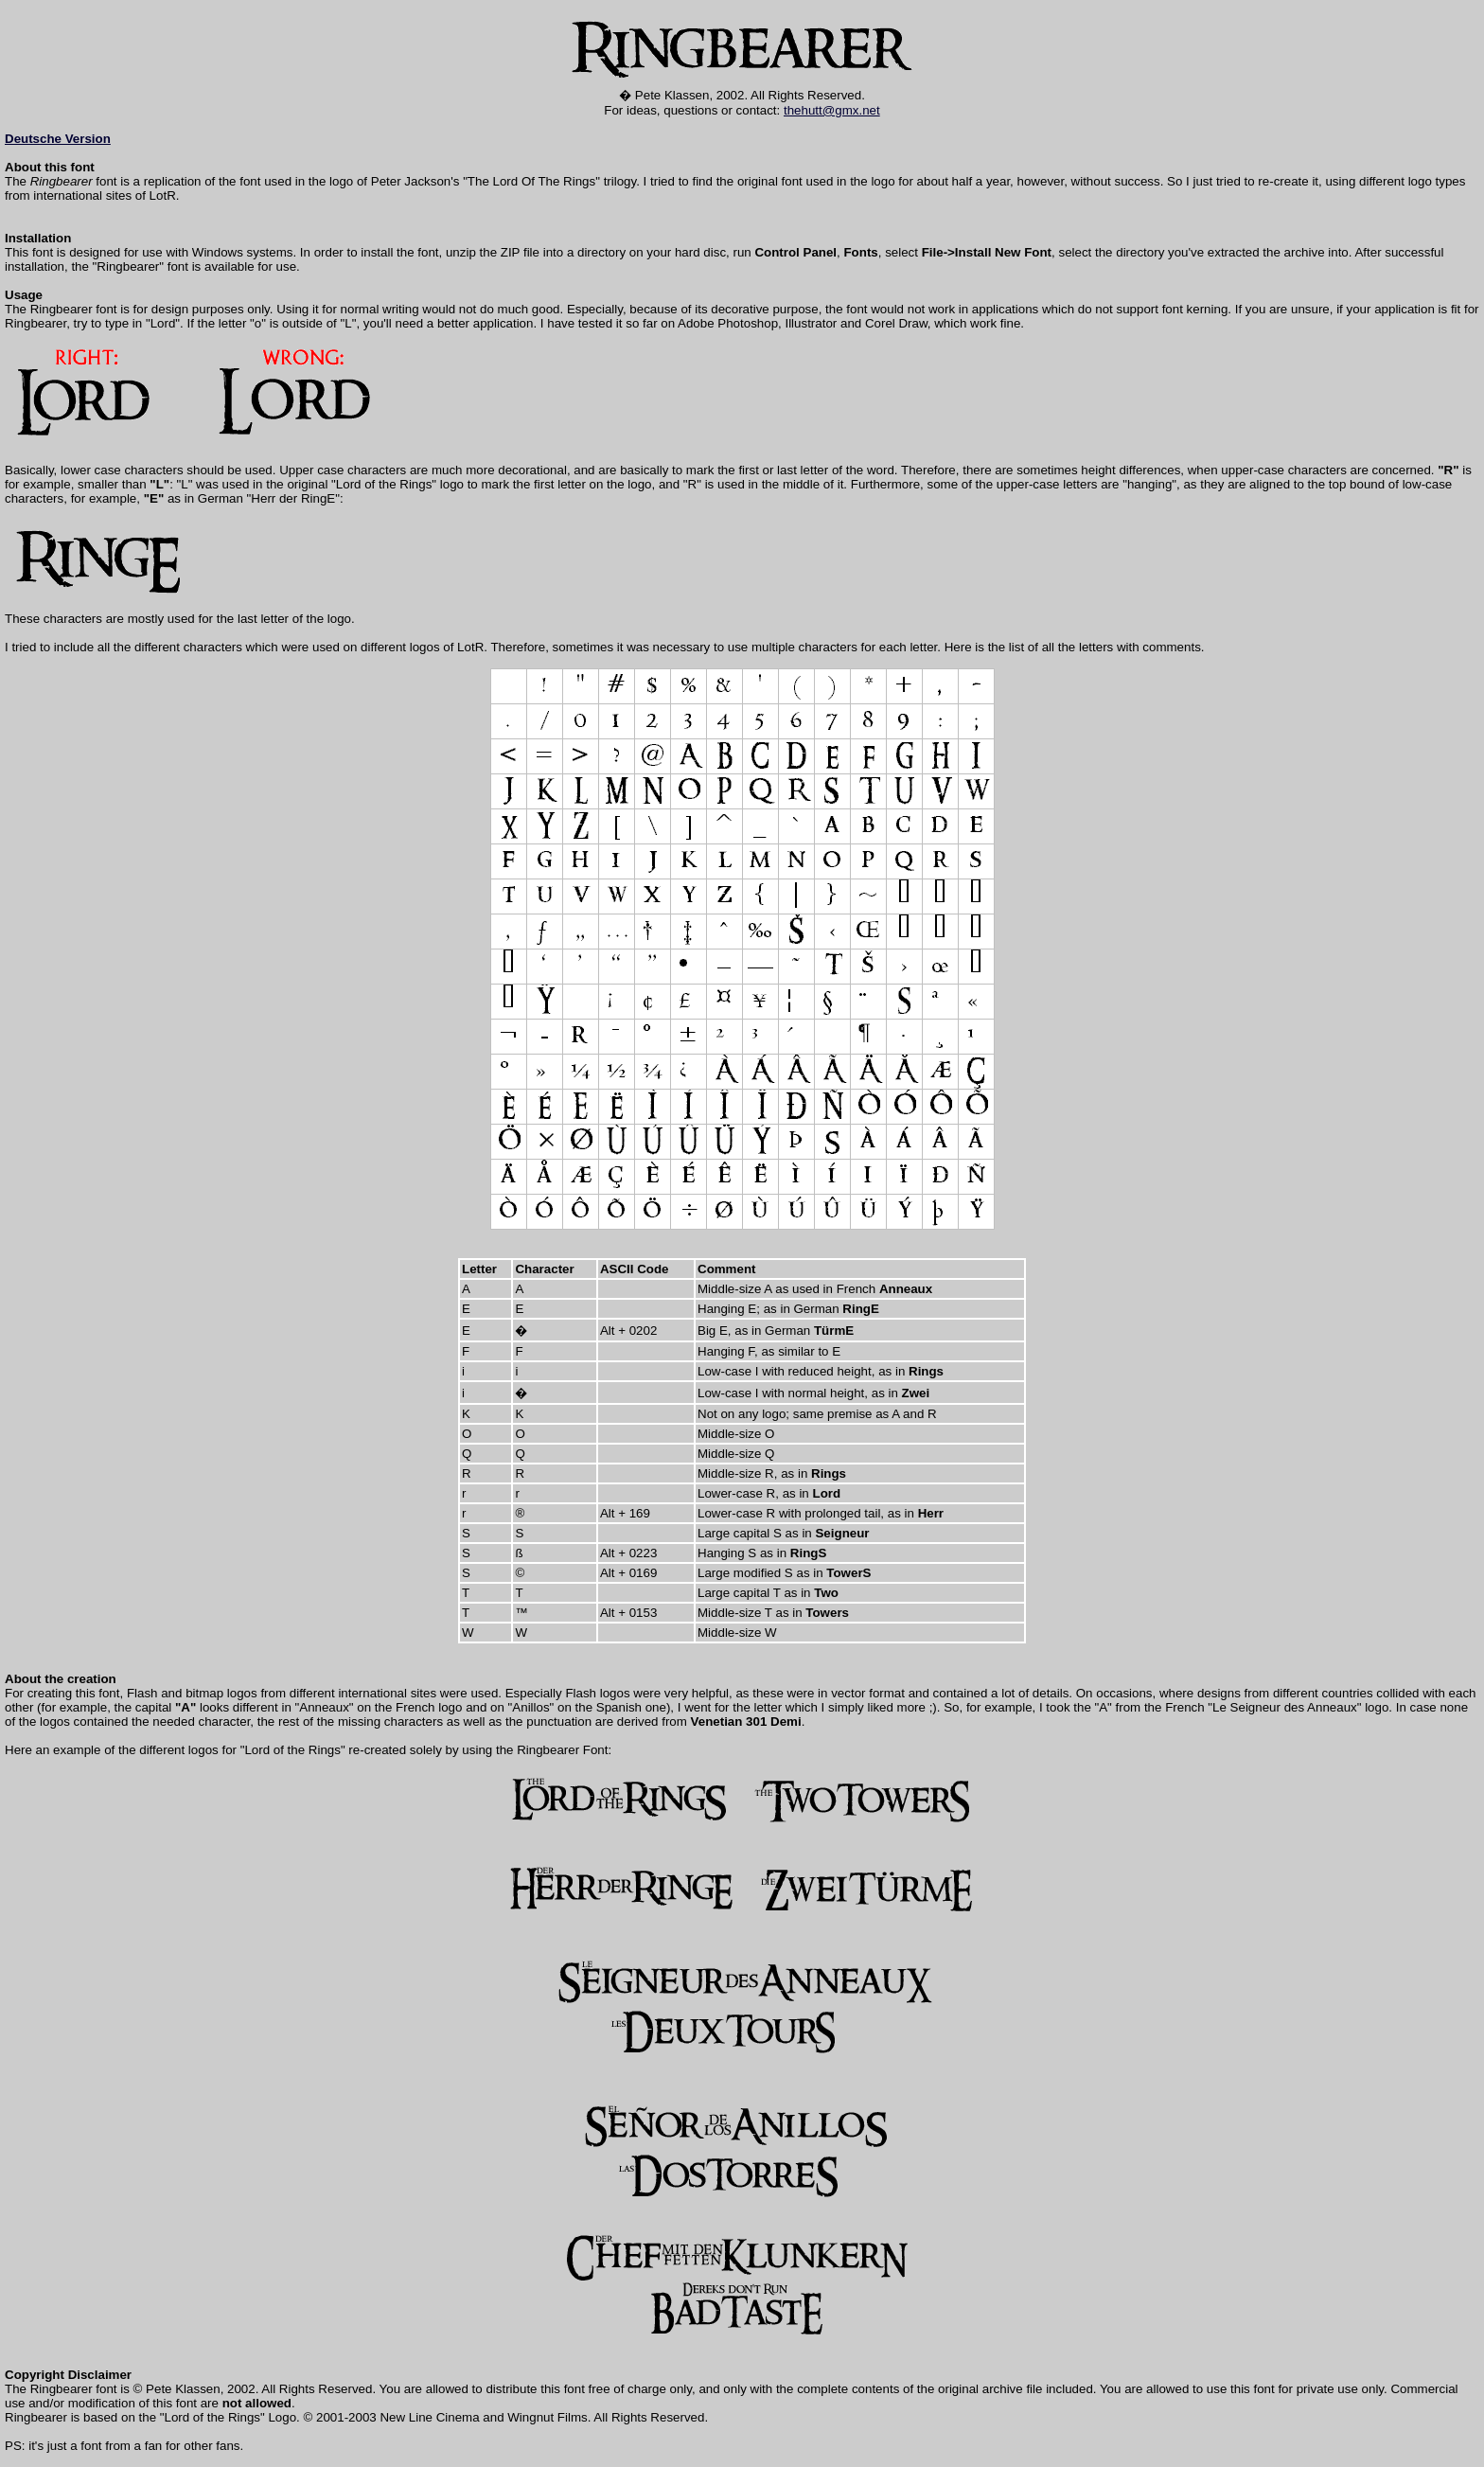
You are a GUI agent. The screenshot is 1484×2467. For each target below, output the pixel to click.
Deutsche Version (58, 139)
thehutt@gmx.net (832, 110)
